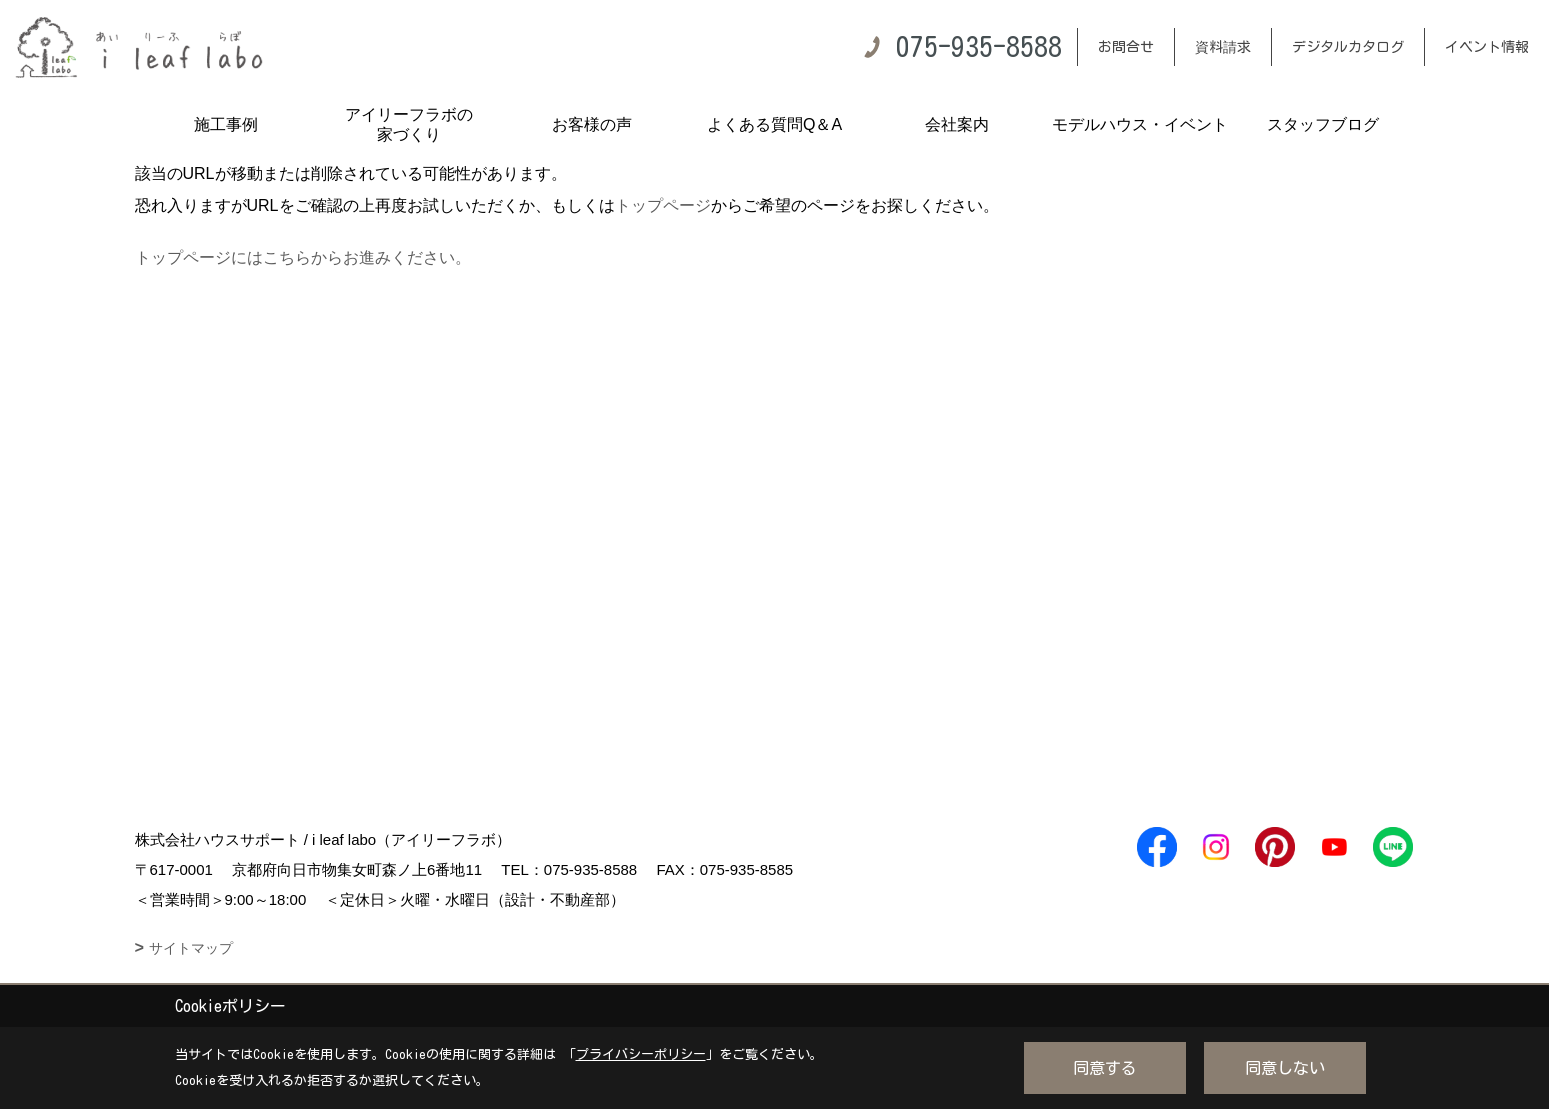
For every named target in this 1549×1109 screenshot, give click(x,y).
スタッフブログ (1323, 124)
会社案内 (957, 124)
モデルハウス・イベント (1140, 124)
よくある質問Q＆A (774, 124)
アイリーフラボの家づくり (409, 124)
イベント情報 (1487, 47)
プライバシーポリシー (641, 1054)
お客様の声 (592, 124)
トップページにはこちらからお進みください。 (303, 257)
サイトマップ (191, 948)
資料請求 (1223, 47)
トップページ (663, 205)
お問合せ (1126, 47)
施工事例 (226, 124)
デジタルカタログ (1348, 47)
